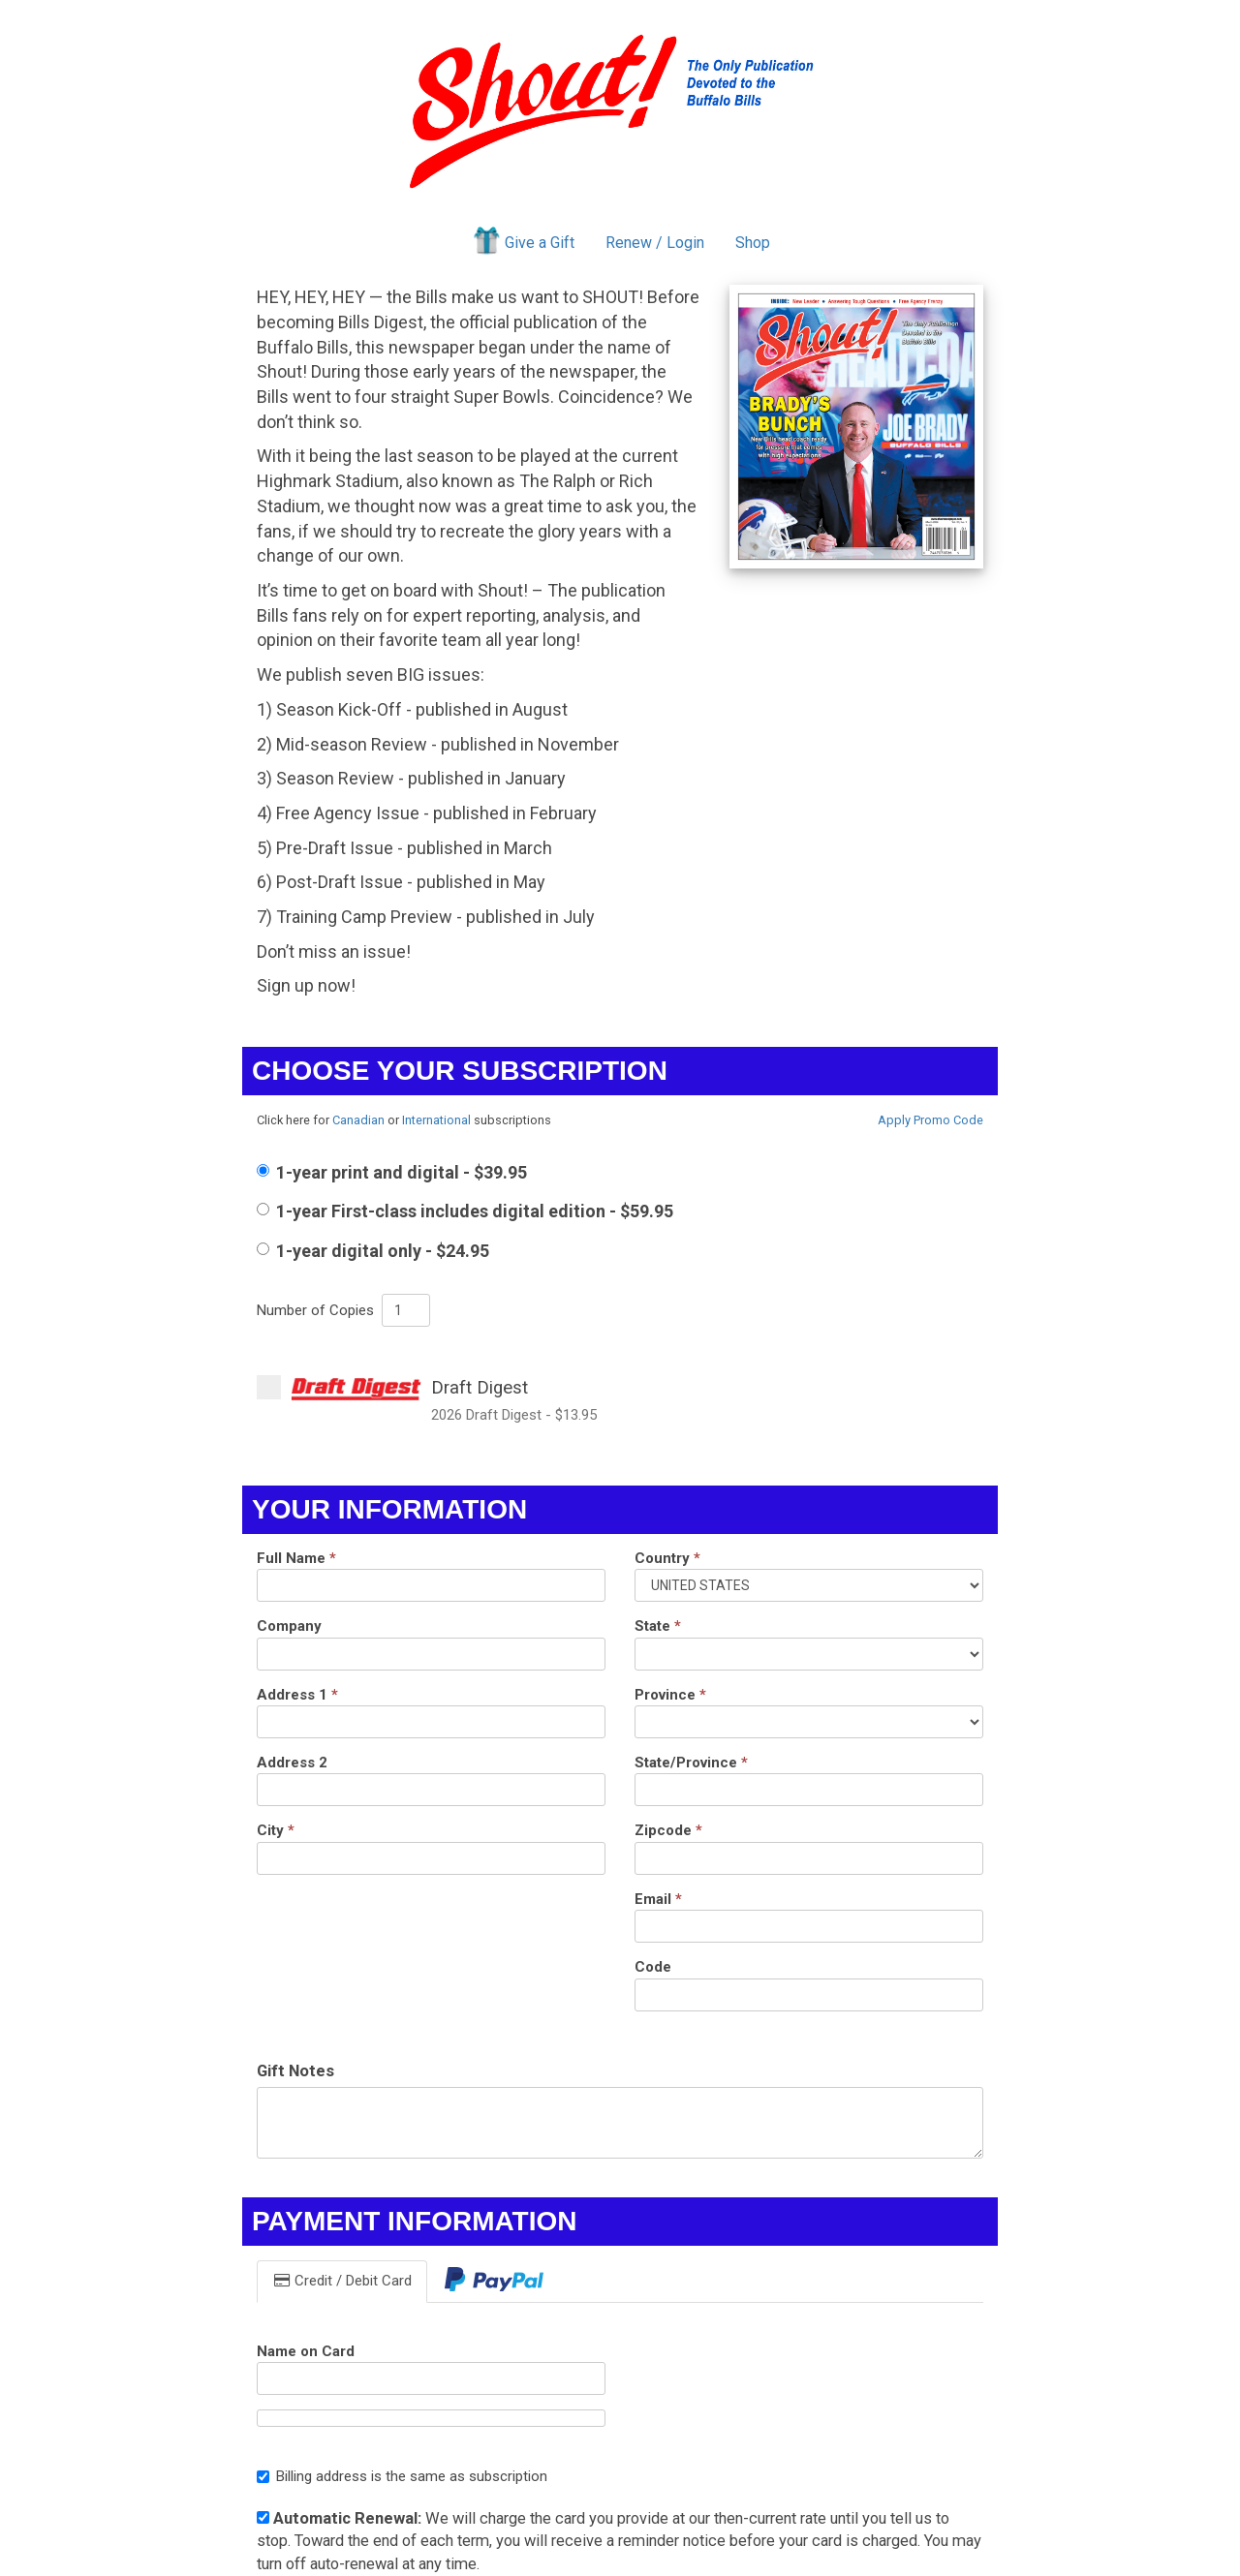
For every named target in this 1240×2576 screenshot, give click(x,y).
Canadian (358, 1120)
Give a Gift (522, 240)
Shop (752, 242)
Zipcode (668, 1830)
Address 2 (292, 1762)
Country (667, 1558)
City (275, 1830)
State (658, 1626)
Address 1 (297, 1694)
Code (653, 1967)
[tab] (494, 2281)
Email (658, 1899)
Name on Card (306, 2351)
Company (289, 1626)
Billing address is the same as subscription (402, 2476)
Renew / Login (654, 242)
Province (670, 1694)
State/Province (691, 1762)
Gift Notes (295, 2071)
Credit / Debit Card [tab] (342, 2280)
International (436, 1120)
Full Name (296, 1558)
